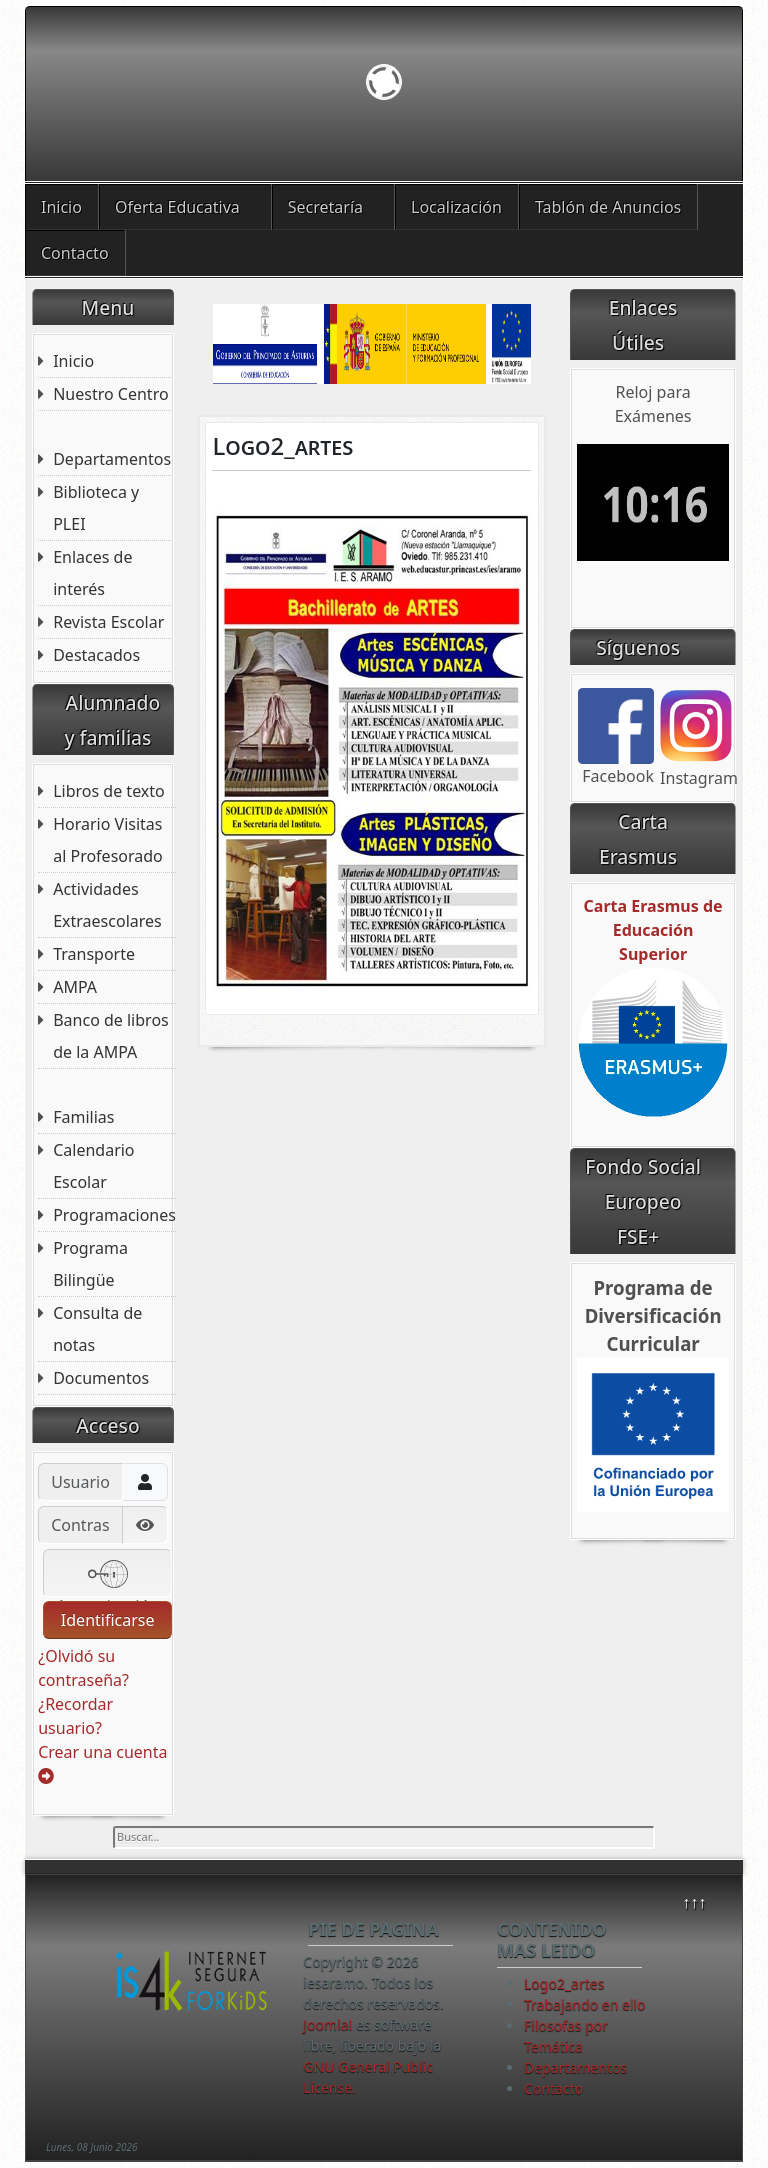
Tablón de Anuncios (608, 207)
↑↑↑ (694, 1902)
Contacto (75, 253)
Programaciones (114, 1215)
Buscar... (113, 1826)
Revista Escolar (108, 622)
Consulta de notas (97, 1329)
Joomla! (327, 2024)
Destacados (96, 655)
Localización (456, 207)
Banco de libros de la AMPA (111, 1036)
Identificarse (108, 1620)
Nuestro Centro (110, 394)
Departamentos (112, 459)
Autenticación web (107, 1575)
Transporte (94, 954)
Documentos (101, 1378)
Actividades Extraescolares (107, 905)
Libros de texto (109, 791)
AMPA (75, 987)
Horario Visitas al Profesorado (108, 840)
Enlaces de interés (92, 573)
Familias (83, 1117)
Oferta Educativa (177, 207)
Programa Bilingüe (90, 1264)
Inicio (61, 207)
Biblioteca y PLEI (96, 508)
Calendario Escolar (93, 1166)
